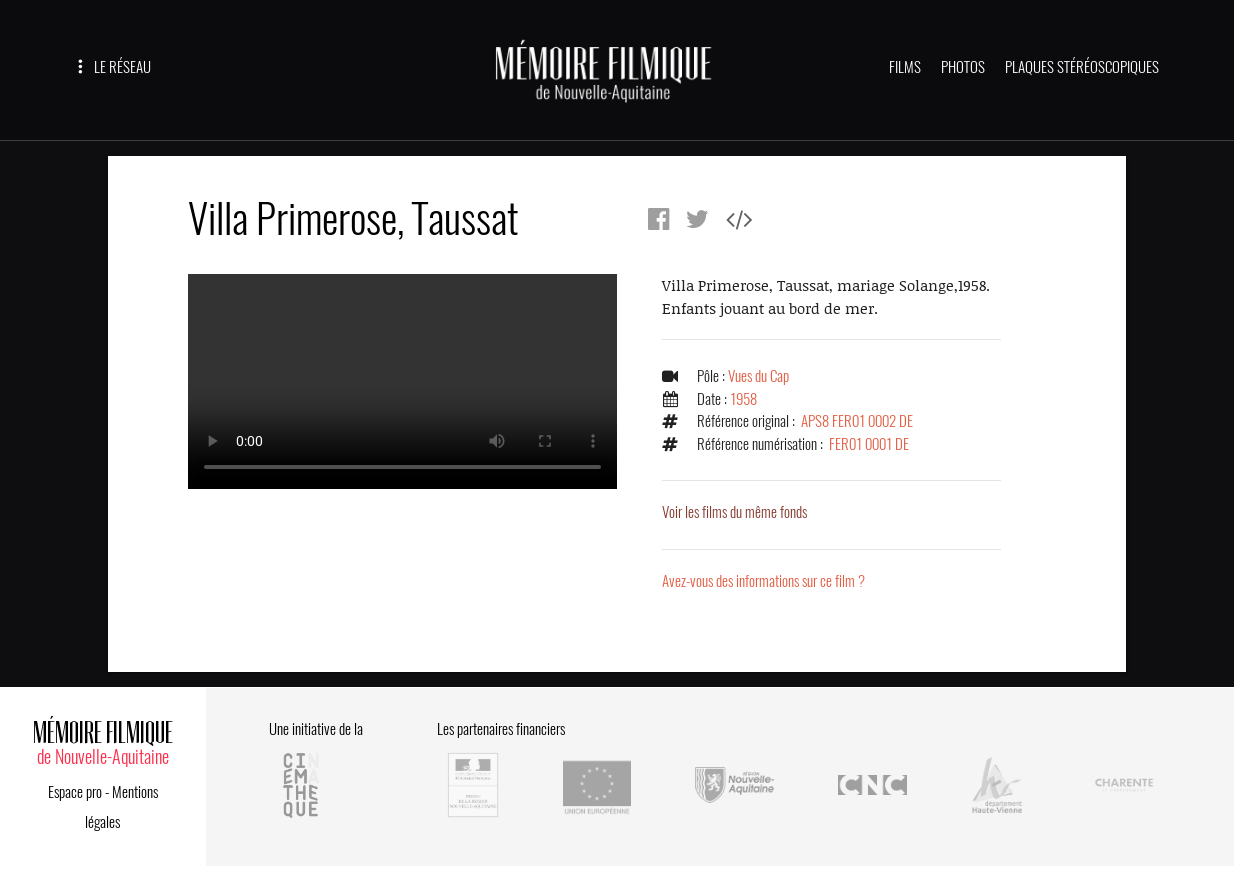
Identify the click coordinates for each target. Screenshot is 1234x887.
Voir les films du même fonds (734, 512)
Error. (402, 381)
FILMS (905, 67)
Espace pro (75, 792)
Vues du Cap (758, 376)
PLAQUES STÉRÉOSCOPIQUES (1082, 67)
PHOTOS (963, 67)
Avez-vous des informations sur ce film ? (763, 581)
